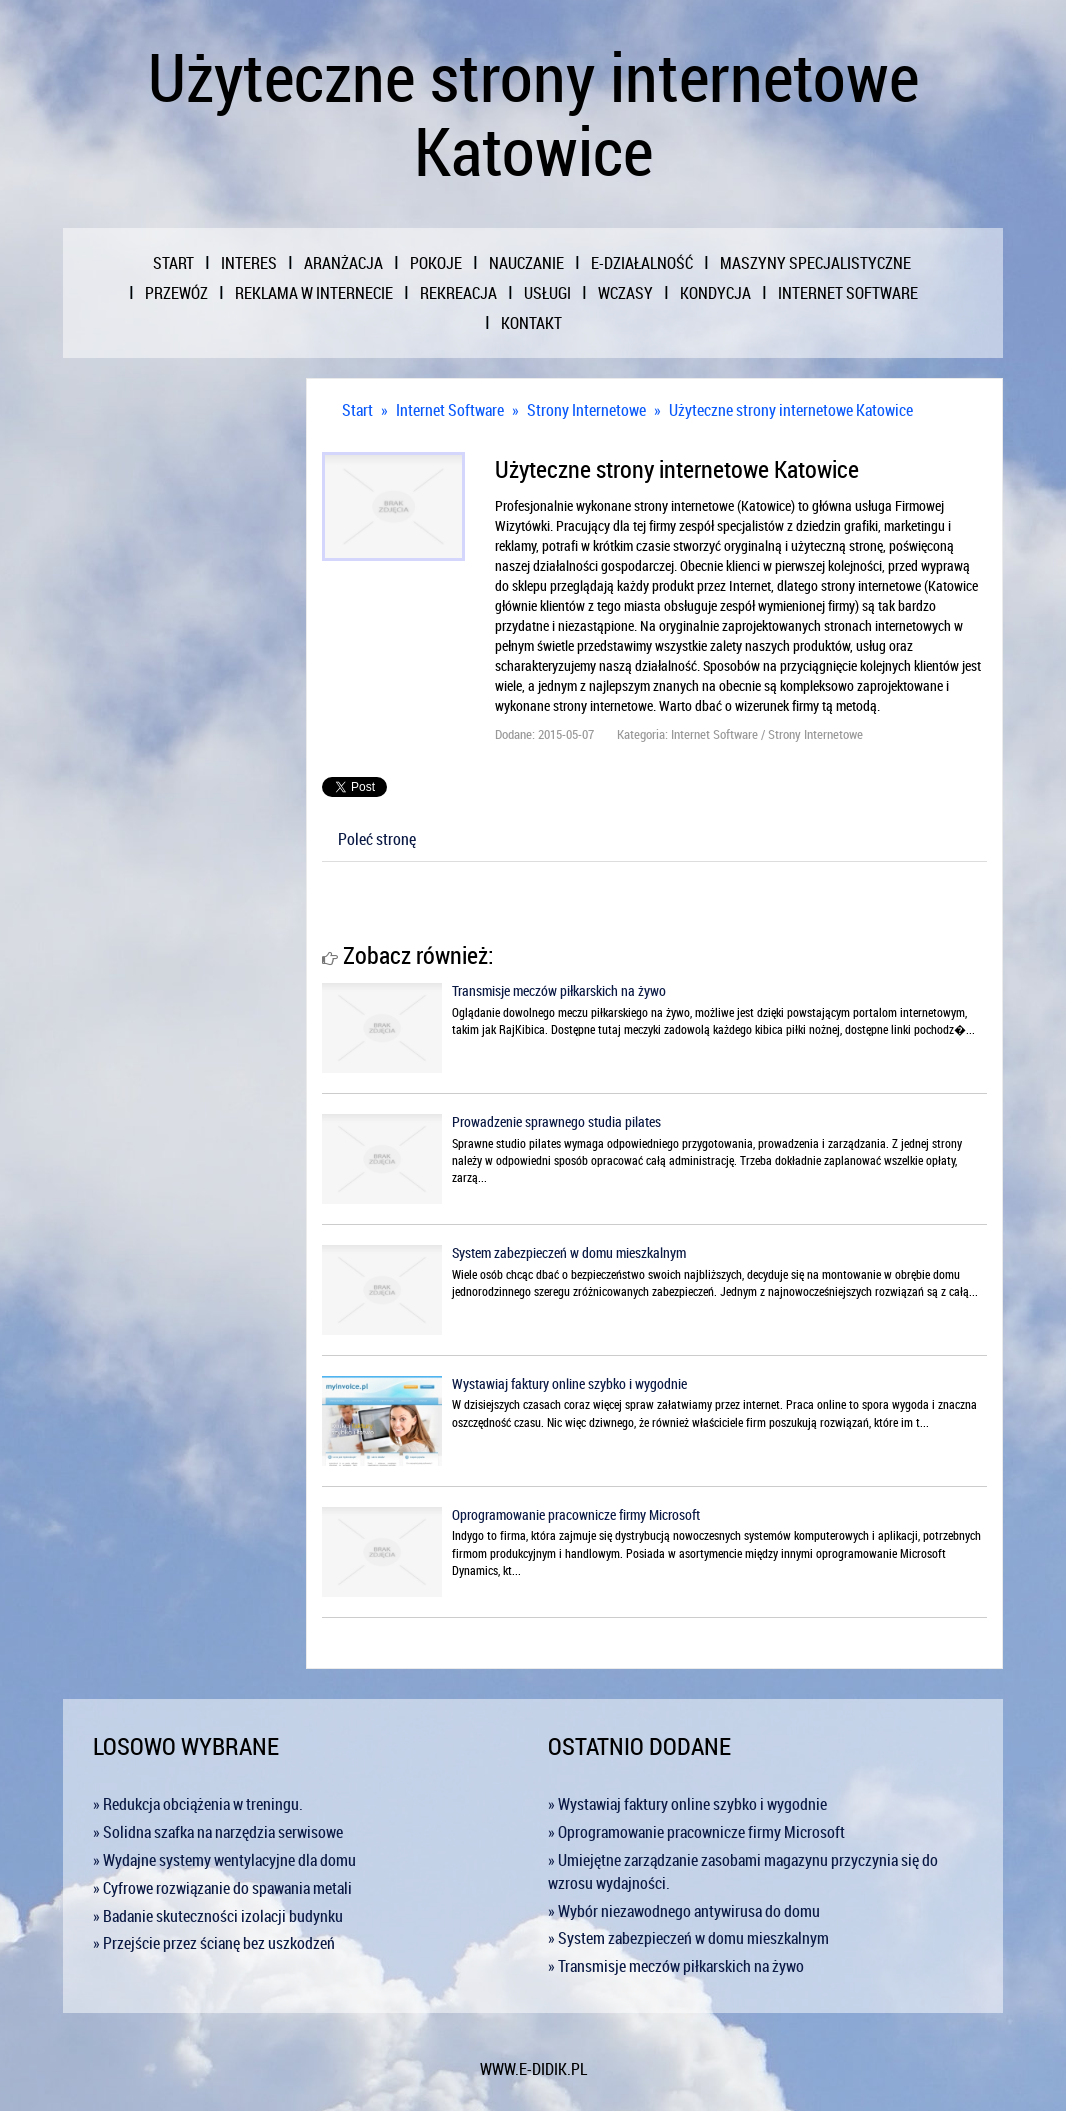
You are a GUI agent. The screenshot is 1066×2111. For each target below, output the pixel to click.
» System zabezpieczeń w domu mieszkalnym (688, 1938)
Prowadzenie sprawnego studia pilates (556, 1121)
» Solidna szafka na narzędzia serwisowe (218, 1832)
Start (357, 410)
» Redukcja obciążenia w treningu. (198, 1804)
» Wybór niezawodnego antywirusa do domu (684, 1911)
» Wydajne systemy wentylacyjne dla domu (224, 1860)
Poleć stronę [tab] (377, 839)
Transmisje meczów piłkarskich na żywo (559, 990)
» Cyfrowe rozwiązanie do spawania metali (222, 1888)
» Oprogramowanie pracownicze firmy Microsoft (696, 1832)
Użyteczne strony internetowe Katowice (791, 410)
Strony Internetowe (586, 410)
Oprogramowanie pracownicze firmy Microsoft (576, 1514)
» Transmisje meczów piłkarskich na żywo (676, 1966)
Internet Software (450, 410)
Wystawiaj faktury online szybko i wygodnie (569, 1383)
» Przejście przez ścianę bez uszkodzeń (214, 1943)
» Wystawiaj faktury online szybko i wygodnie (687, 1804)
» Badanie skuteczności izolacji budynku (218, 1916)
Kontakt (531, 323)
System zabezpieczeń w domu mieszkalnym (569, 1252)
